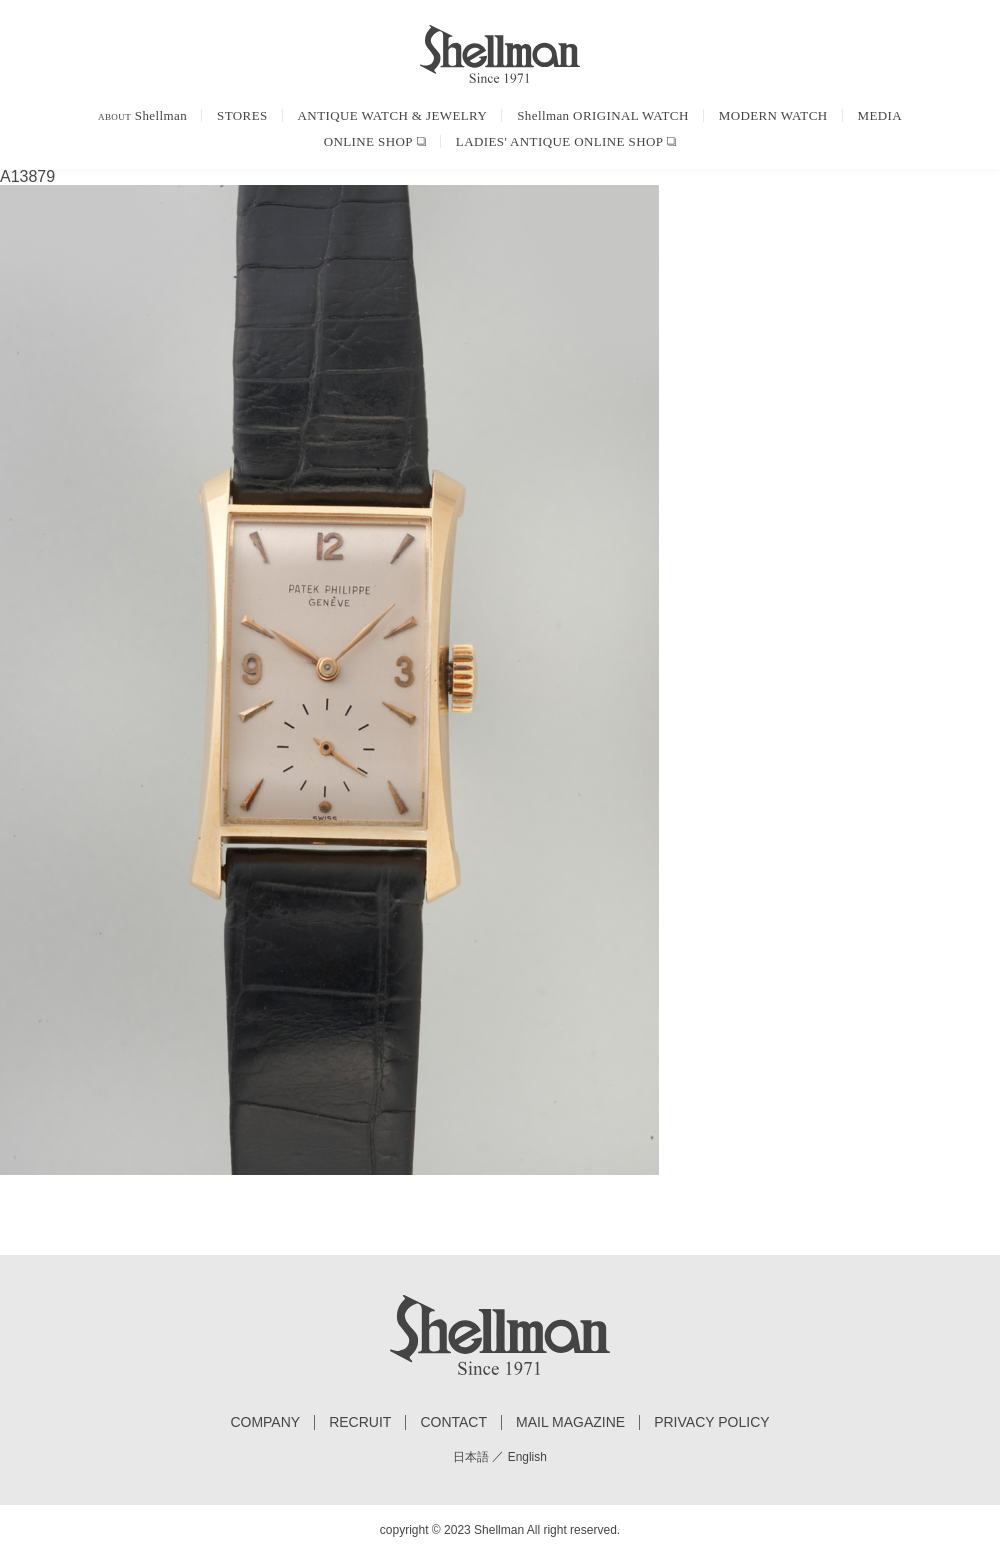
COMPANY (265, 1422)
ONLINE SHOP (368, 141)
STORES (242, 115)
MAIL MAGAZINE (570, 1422)
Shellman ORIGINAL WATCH (602, 115)
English (527, 1457)
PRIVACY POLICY (711, 1422)
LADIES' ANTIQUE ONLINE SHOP (560, 141)
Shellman (142, 115)
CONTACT (453, 1422)
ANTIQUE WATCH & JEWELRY (393, 115)
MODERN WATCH (773, 115)
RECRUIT (360, 1422)
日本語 (471, 1457)
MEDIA (880, 115)
